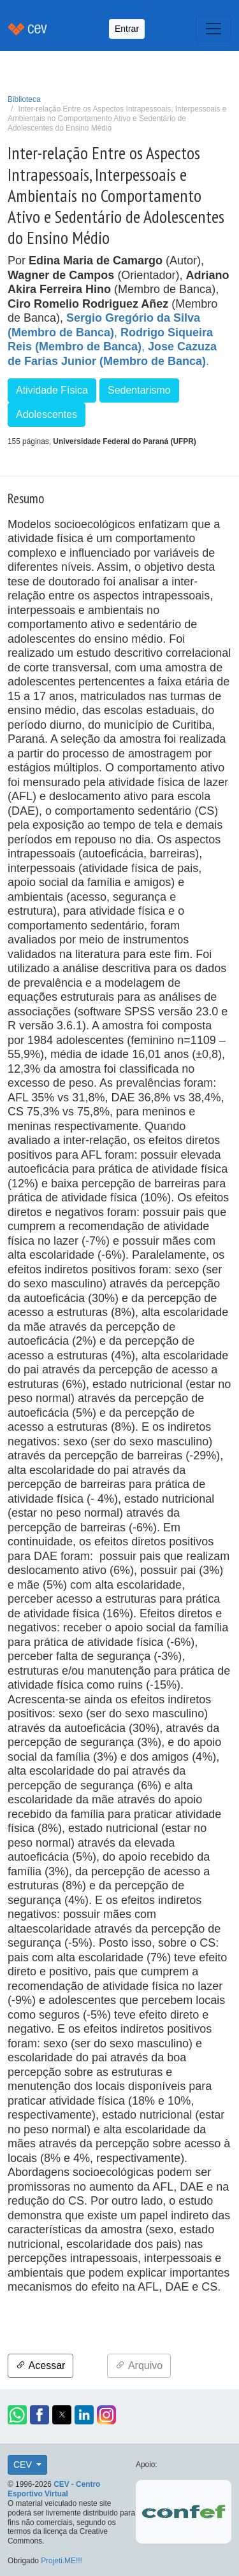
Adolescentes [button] (46, 414)
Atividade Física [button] (52, 390)
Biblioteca (24, 99)
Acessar (40, 2365)
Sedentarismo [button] (139, 390)
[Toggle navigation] (213, 28)
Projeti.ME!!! (61, 2560)
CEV (23, 2464)
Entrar (127, 29)
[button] (17, 2414)
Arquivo (139, 2365)
